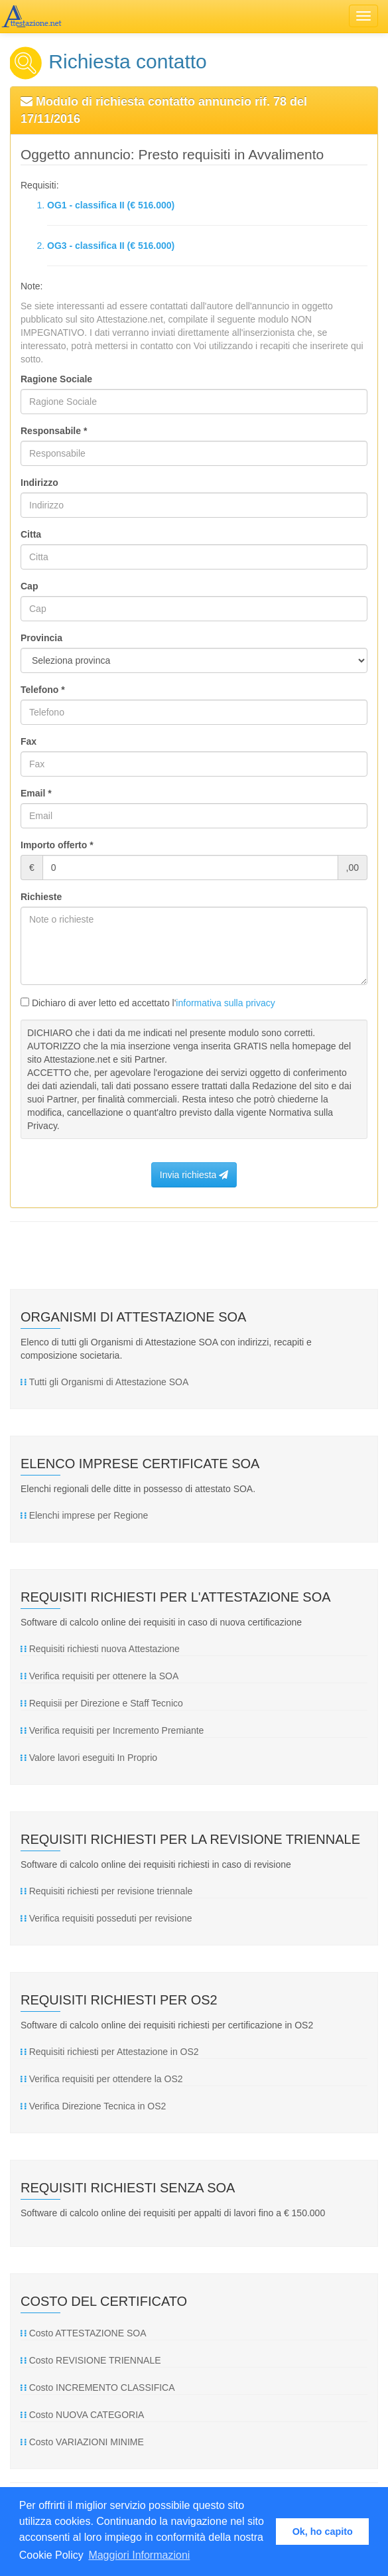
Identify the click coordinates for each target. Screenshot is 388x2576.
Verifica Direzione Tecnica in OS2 (93, 2106)
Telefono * (43, 689)
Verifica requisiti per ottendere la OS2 (102, 2079)
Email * (36, 793)
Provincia (41, 638)
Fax (28, 741)
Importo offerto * (57, 845)
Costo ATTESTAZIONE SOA (83, 2333)
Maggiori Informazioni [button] (139, 2555)
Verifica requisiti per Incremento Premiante (112, 1730)
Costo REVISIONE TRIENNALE (91, 2360)
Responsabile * (54, 430)
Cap (29, 586)
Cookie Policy (51, 2555)
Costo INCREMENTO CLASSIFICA (98, 2387)
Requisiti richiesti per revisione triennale (106, 1891)
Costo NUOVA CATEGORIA (82, 2414)
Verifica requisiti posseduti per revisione (106, 1918)
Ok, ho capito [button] (322, 2531)
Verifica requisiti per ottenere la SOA (99, 1676)
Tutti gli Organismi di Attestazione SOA (104, 1382)
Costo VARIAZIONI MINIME (82, 2442)
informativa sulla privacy (225, 1003)
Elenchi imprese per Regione (84, 1515)
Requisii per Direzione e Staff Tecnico (102, 1703)
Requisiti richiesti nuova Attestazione (100, 1648)
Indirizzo (39, 482)
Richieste (41, 896)
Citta (31, 534)
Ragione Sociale (56, 379)
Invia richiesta (194, 1175)
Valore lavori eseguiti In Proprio (89, 1757)
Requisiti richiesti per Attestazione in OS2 (110, 2051)
